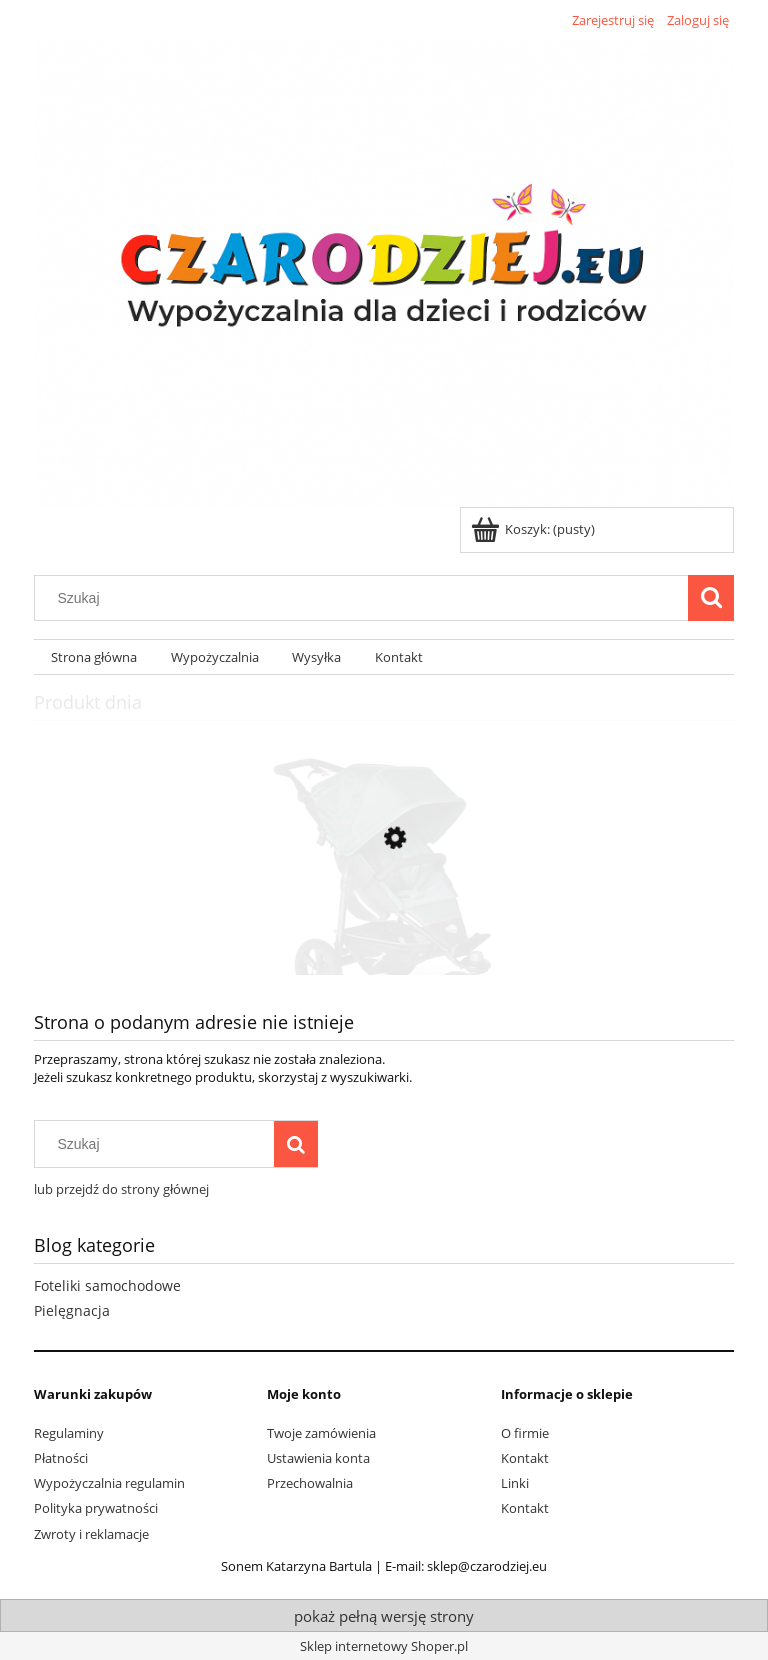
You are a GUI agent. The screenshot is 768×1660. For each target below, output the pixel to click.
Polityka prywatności (96, 1508)
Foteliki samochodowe (107, 1285)
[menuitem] (94, 657)
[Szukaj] (711, 598)
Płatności (61, 1458)
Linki (515, 1483)
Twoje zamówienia (321, 1433)
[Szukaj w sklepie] (366, 598)
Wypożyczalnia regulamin (109, 1483)
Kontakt (525, 1458)
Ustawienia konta (318, 1458)
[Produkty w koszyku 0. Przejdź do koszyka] (534, 529)
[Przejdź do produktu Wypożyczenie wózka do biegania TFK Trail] (384, 933)
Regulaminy (69, 1433)
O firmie (525, 1433)
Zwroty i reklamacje (91, 1534)
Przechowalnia (310, 1483)
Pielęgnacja (72, 1310)
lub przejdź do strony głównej (121, 1189)
